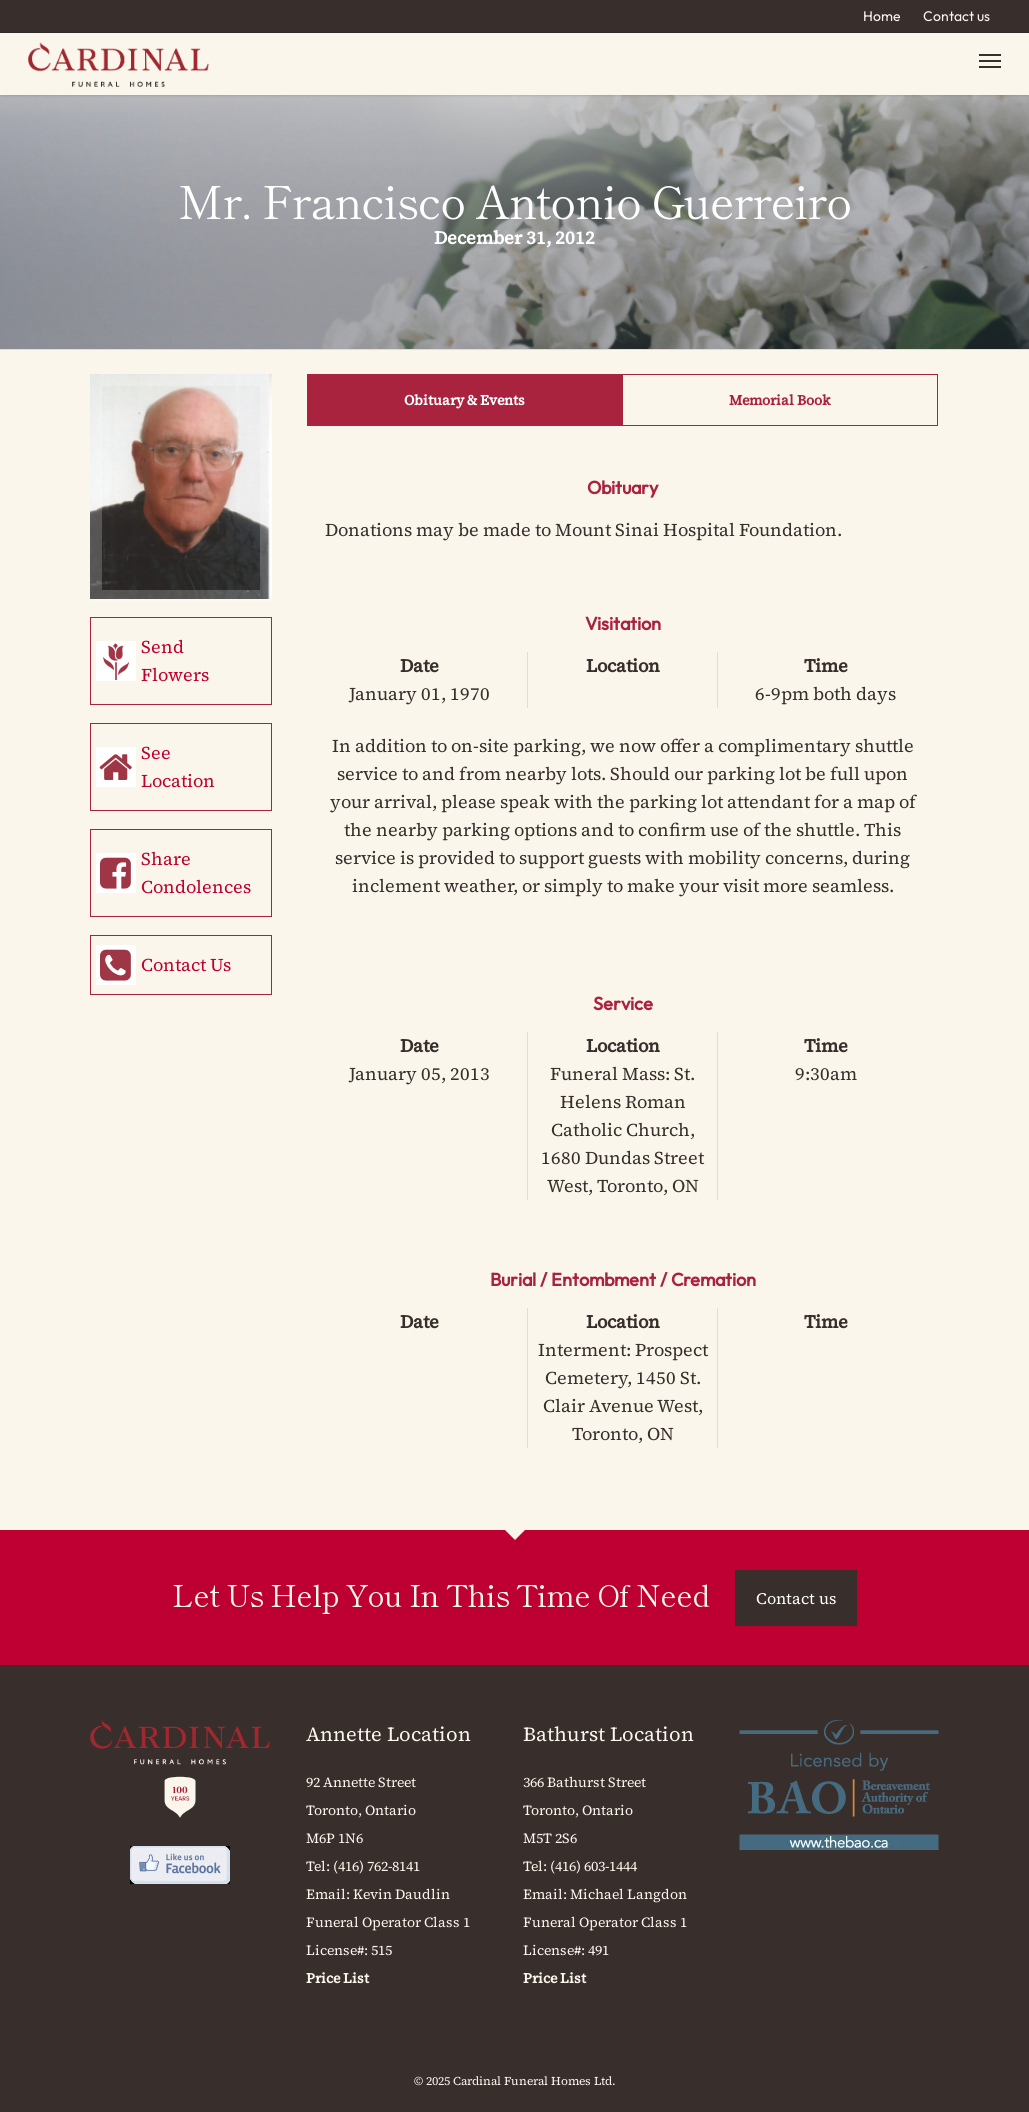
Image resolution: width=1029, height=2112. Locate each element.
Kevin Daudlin (401, 1894)
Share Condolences (196, 872)
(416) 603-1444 (593, 1866)
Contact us (956, 16)
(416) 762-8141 (376, 1866)
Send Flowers (175, 660)
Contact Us (186, 964)
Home (882, 16)
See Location (178, 766)
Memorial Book (779, 400)
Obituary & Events (464, 400)
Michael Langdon (628, 1894)
